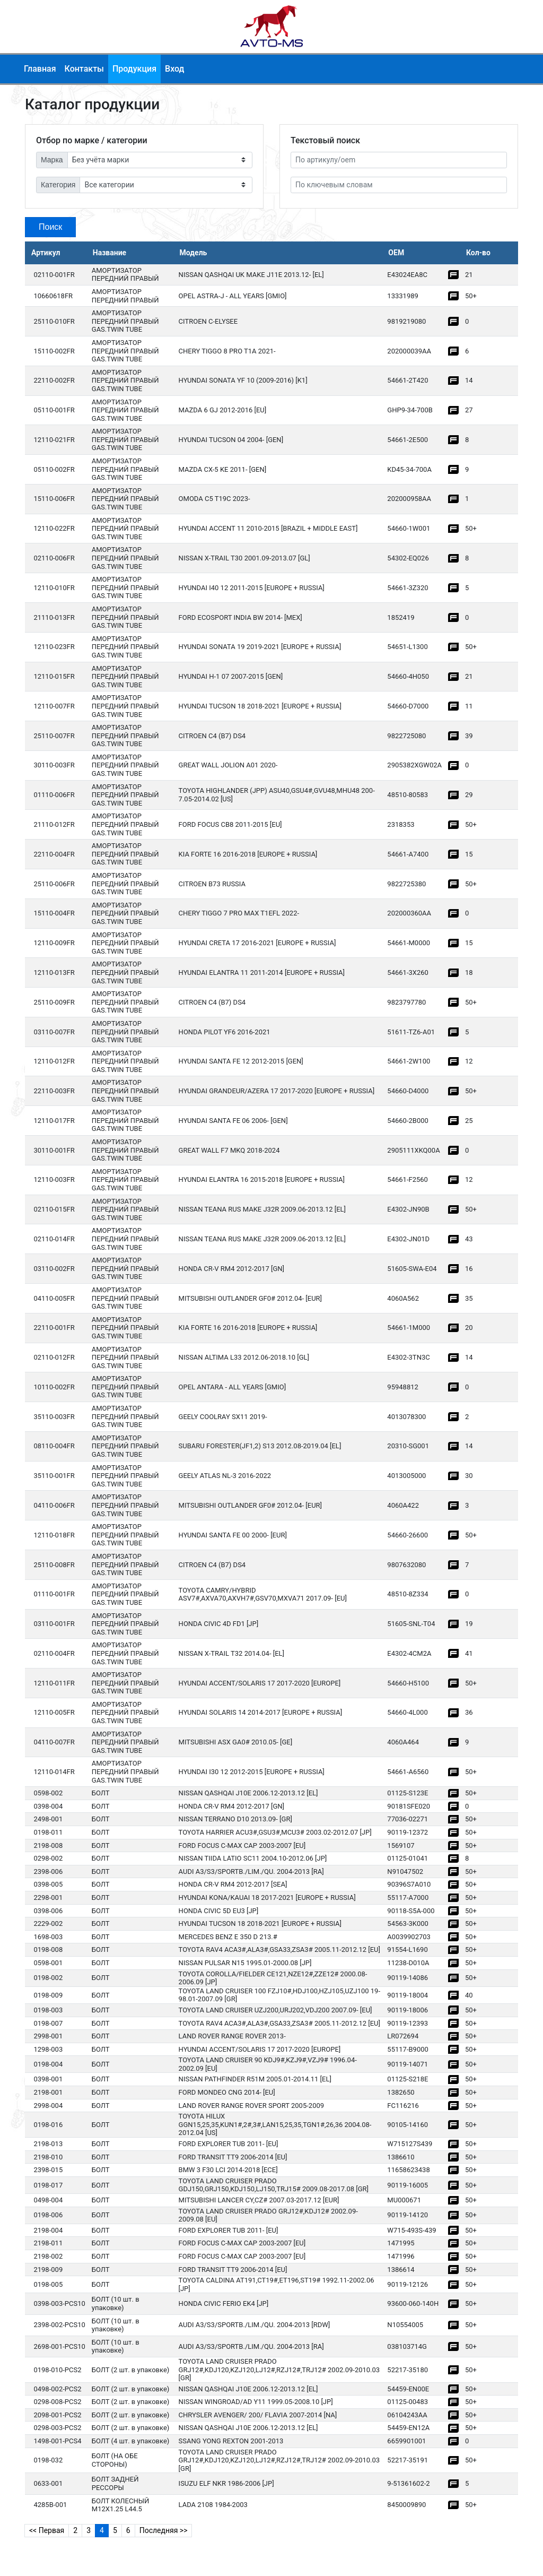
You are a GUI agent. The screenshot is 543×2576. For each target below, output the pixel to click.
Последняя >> (163, 2530)
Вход (174, 69)
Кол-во (478, 252)
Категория (58, 184)
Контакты (84, 69)
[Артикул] (399, 160)
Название (109, 252)
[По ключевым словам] (399, 185)
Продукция (134, 69)
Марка (52, 159)
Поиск (50, 226)
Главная (40, 69)
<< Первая (46, 2530)
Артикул (45, 252)
